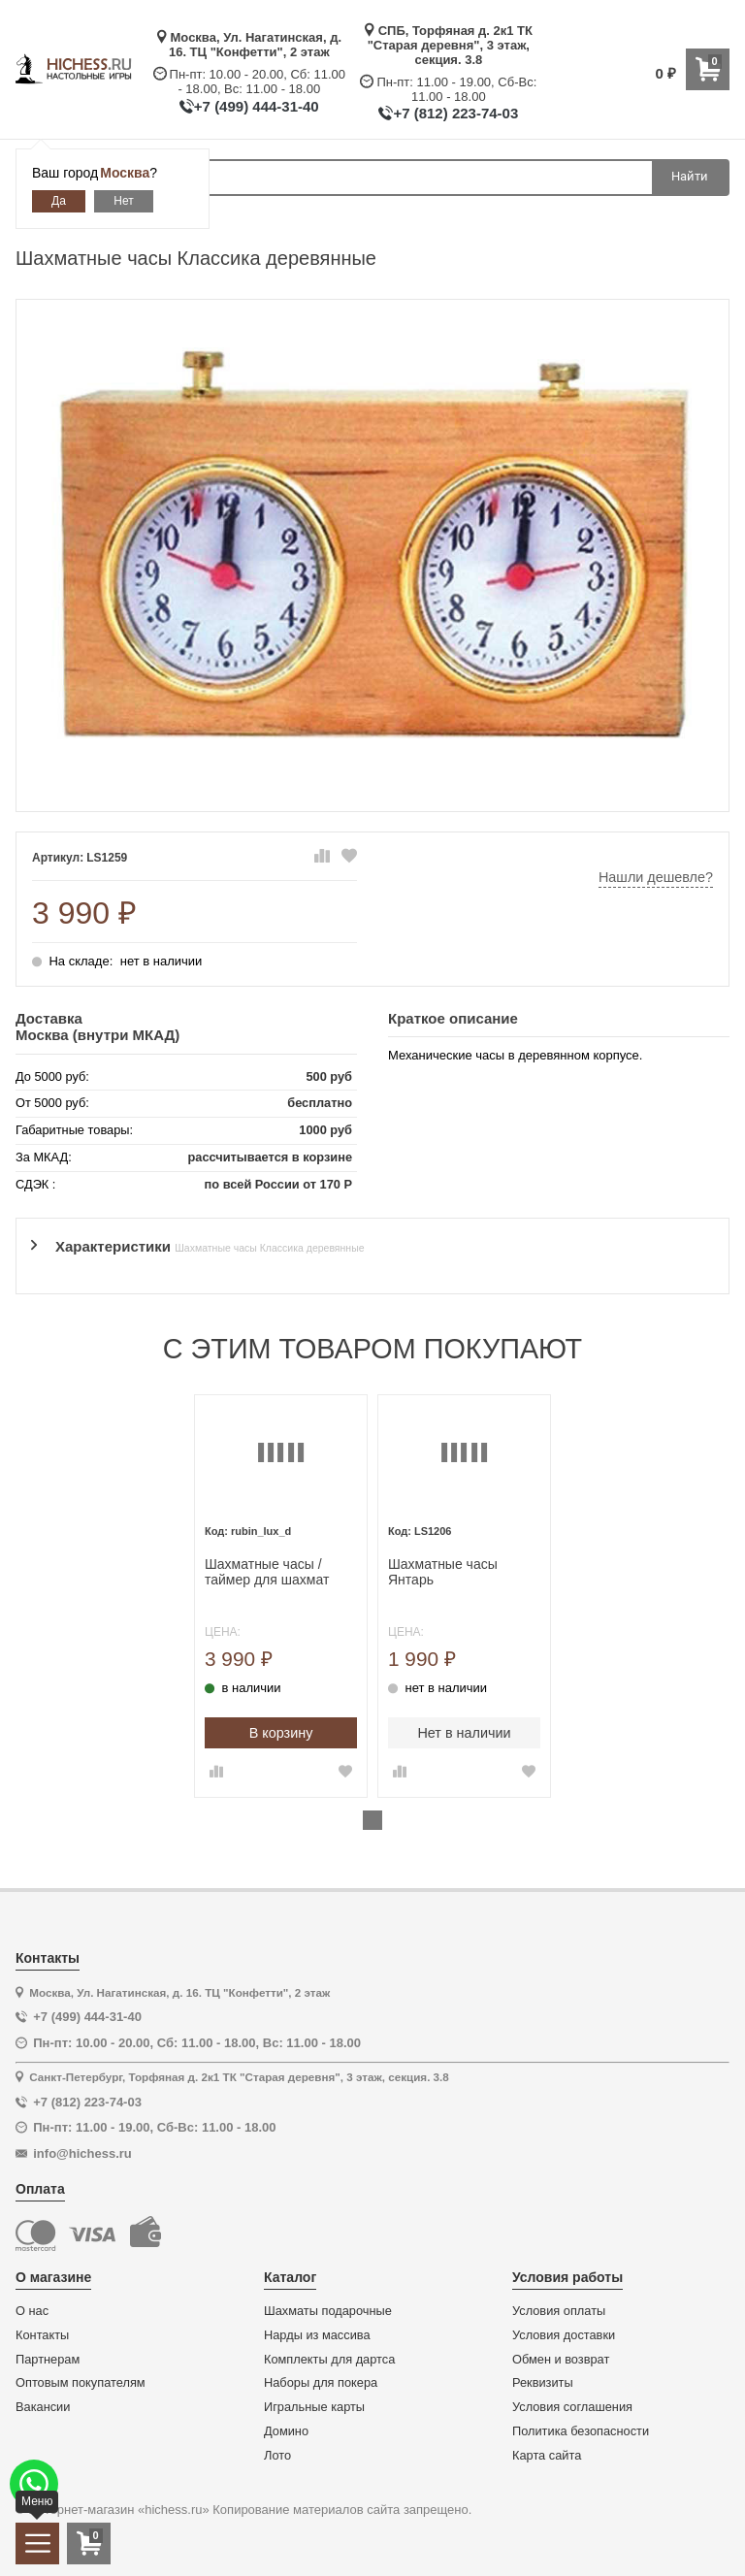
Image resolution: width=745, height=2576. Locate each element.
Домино (286, 2431)
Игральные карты (314, 2407)
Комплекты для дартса (329, 2359)
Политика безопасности (580, 2431)
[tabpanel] (280, 1596)
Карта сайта (546, 2455)
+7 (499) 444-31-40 (256, 106)
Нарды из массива (317, 2335)
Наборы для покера (320, 2383)
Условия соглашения (572, 2407)
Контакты (42, 2335)
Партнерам (48, 2359)
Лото (277, 2455)
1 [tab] (372, 1820)
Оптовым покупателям (81, 2383)
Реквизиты (542, 2383)
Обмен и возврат (560, 2359)
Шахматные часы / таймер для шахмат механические (267, 1572)
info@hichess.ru (82, 2153)
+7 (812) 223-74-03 (455, 113)
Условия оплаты (558, 2311)
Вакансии (43, 2407)
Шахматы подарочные (328, 2311)
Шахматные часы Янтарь (443, 1572)
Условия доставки (563, 2335)
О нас (32, 2311)
